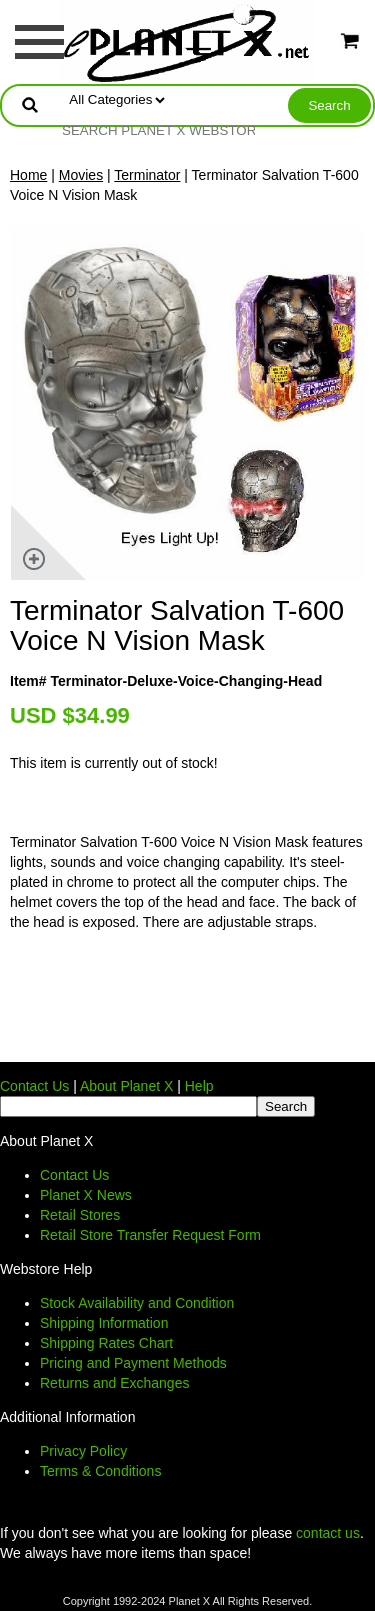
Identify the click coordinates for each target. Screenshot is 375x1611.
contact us (328, 1533)
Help (199, 1086)
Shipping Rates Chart (106, 1343)
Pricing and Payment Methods (133, 1363)
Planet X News (86, 1195)
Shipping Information (104, 1323)
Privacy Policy (83, 1451)
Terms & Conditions (100, 1471)
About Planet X (126, 1086)
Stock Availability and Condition (137, 1303)
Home (28, 175)
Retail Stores (80, 1215)
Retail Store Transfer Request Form (150, 1235)
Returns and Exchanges (114, 1383)
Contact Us (34, 1086)
